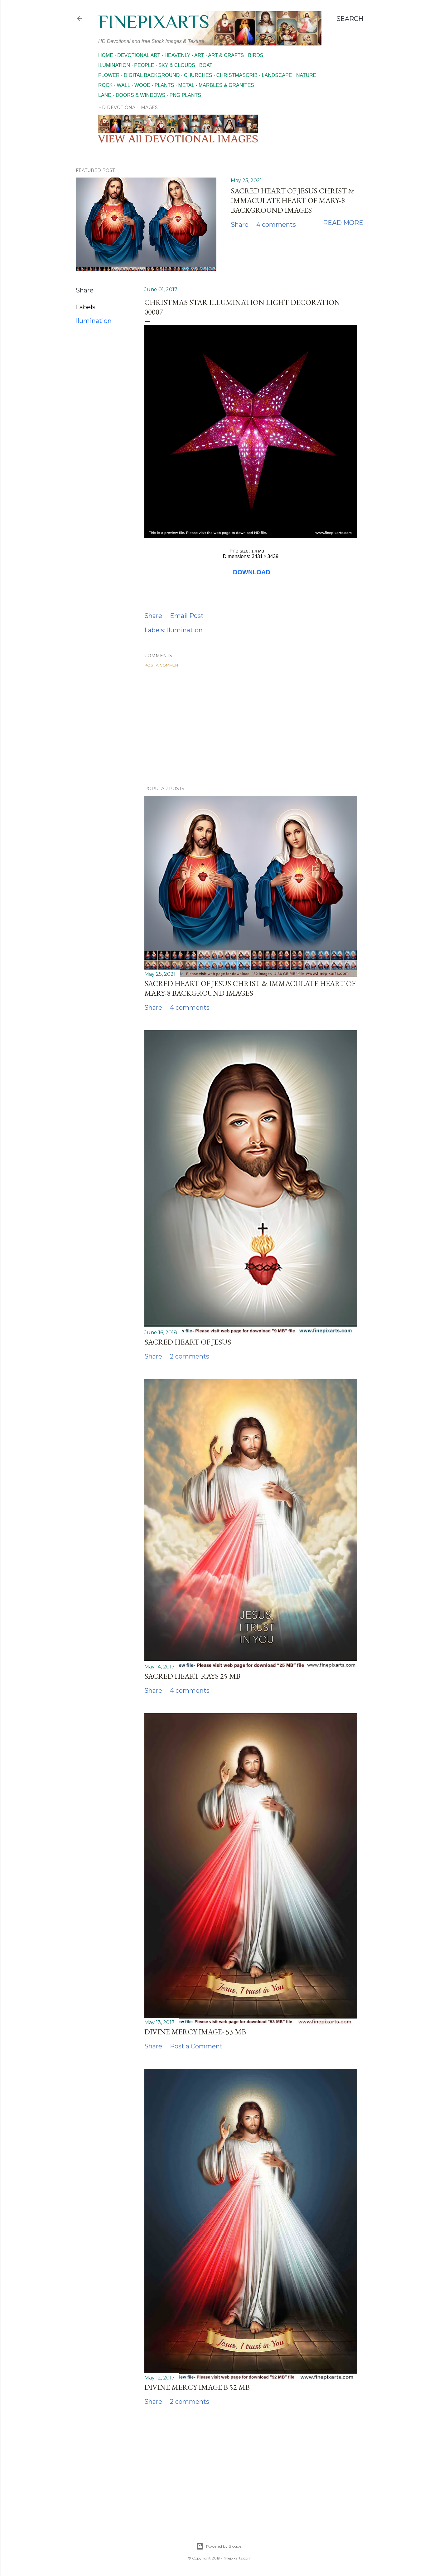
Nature (306, 75)
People (144, 65)
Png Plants (185, 95)
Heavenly (178, 55)
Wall (123, 85)
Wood (142, 85)
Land (105, 95)
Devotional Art (138, 55)
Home (105, 55)
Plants (164, 85)
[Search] (349, 18)
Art (199, 55)
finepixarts (153, 21)
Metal (186, 85)
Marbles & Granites (226, 85)
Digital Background (152, 75)
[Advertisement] (250, 726)
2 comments (189, 1356)
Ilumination (114, 65)
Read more (343, 222)
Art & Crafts (226, 55)
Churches (198, 75)
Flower (108, 75)
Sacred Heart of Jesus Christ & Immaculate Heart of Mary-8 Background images (292, 200)
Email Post (187, 615)
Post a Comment (162, 665)
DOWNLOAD (251, 572)
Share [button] (239, 224)
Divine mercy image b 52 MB (197, 2387)
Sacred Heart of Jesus (187, 1342)
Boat (205, 65)
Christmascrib (237, 75)
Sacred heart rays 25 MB (192, 1676)
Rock (105, 85)
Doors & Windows (140, 95)
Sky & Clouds (176, 65)
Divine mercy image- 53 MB (195, 2032)
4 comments (276, 224)
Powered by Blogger (219, 2546)
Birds (255, 55)
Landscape (277, 75)
